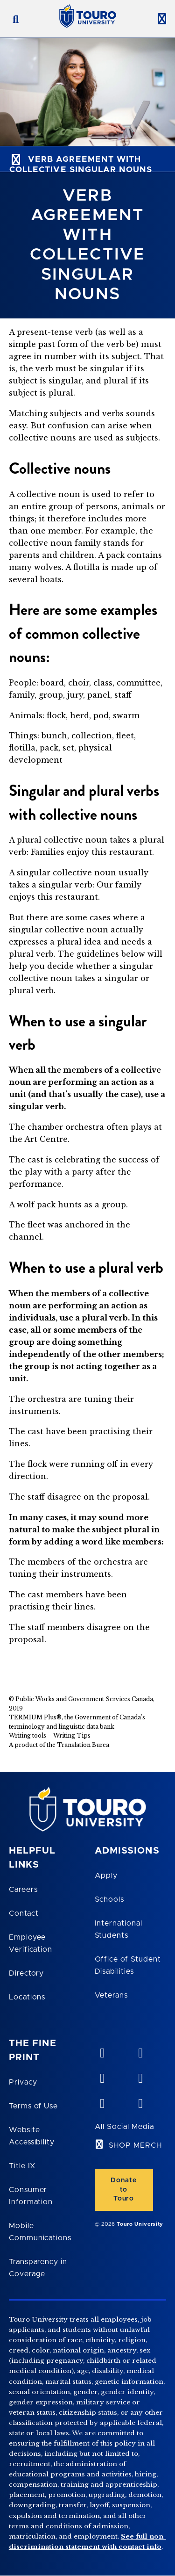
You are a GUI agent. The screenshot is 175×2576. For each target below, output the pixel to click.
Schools (110, 1899)
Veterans (111, 1995)
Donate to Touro (123, 2189)
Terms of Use (33, 2106)
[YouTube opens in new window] (140, 2050)
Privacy (23, 2082)
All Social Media (124, 2126)
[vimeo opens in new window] (102, 2050)
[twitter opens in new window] (102, 2101)
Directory (26, 1973)
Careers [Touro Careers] (23, 1889)
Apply (106, 1875)
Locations (27, 1997)
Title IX (22, 2166)
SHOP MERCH (135, 2145)
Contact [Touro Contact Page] (24, 1913)
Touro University (140, 2224)
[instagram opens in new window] (140, 2101)
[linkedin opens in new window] (102, 2076)
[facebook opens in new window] (140, 2076)
